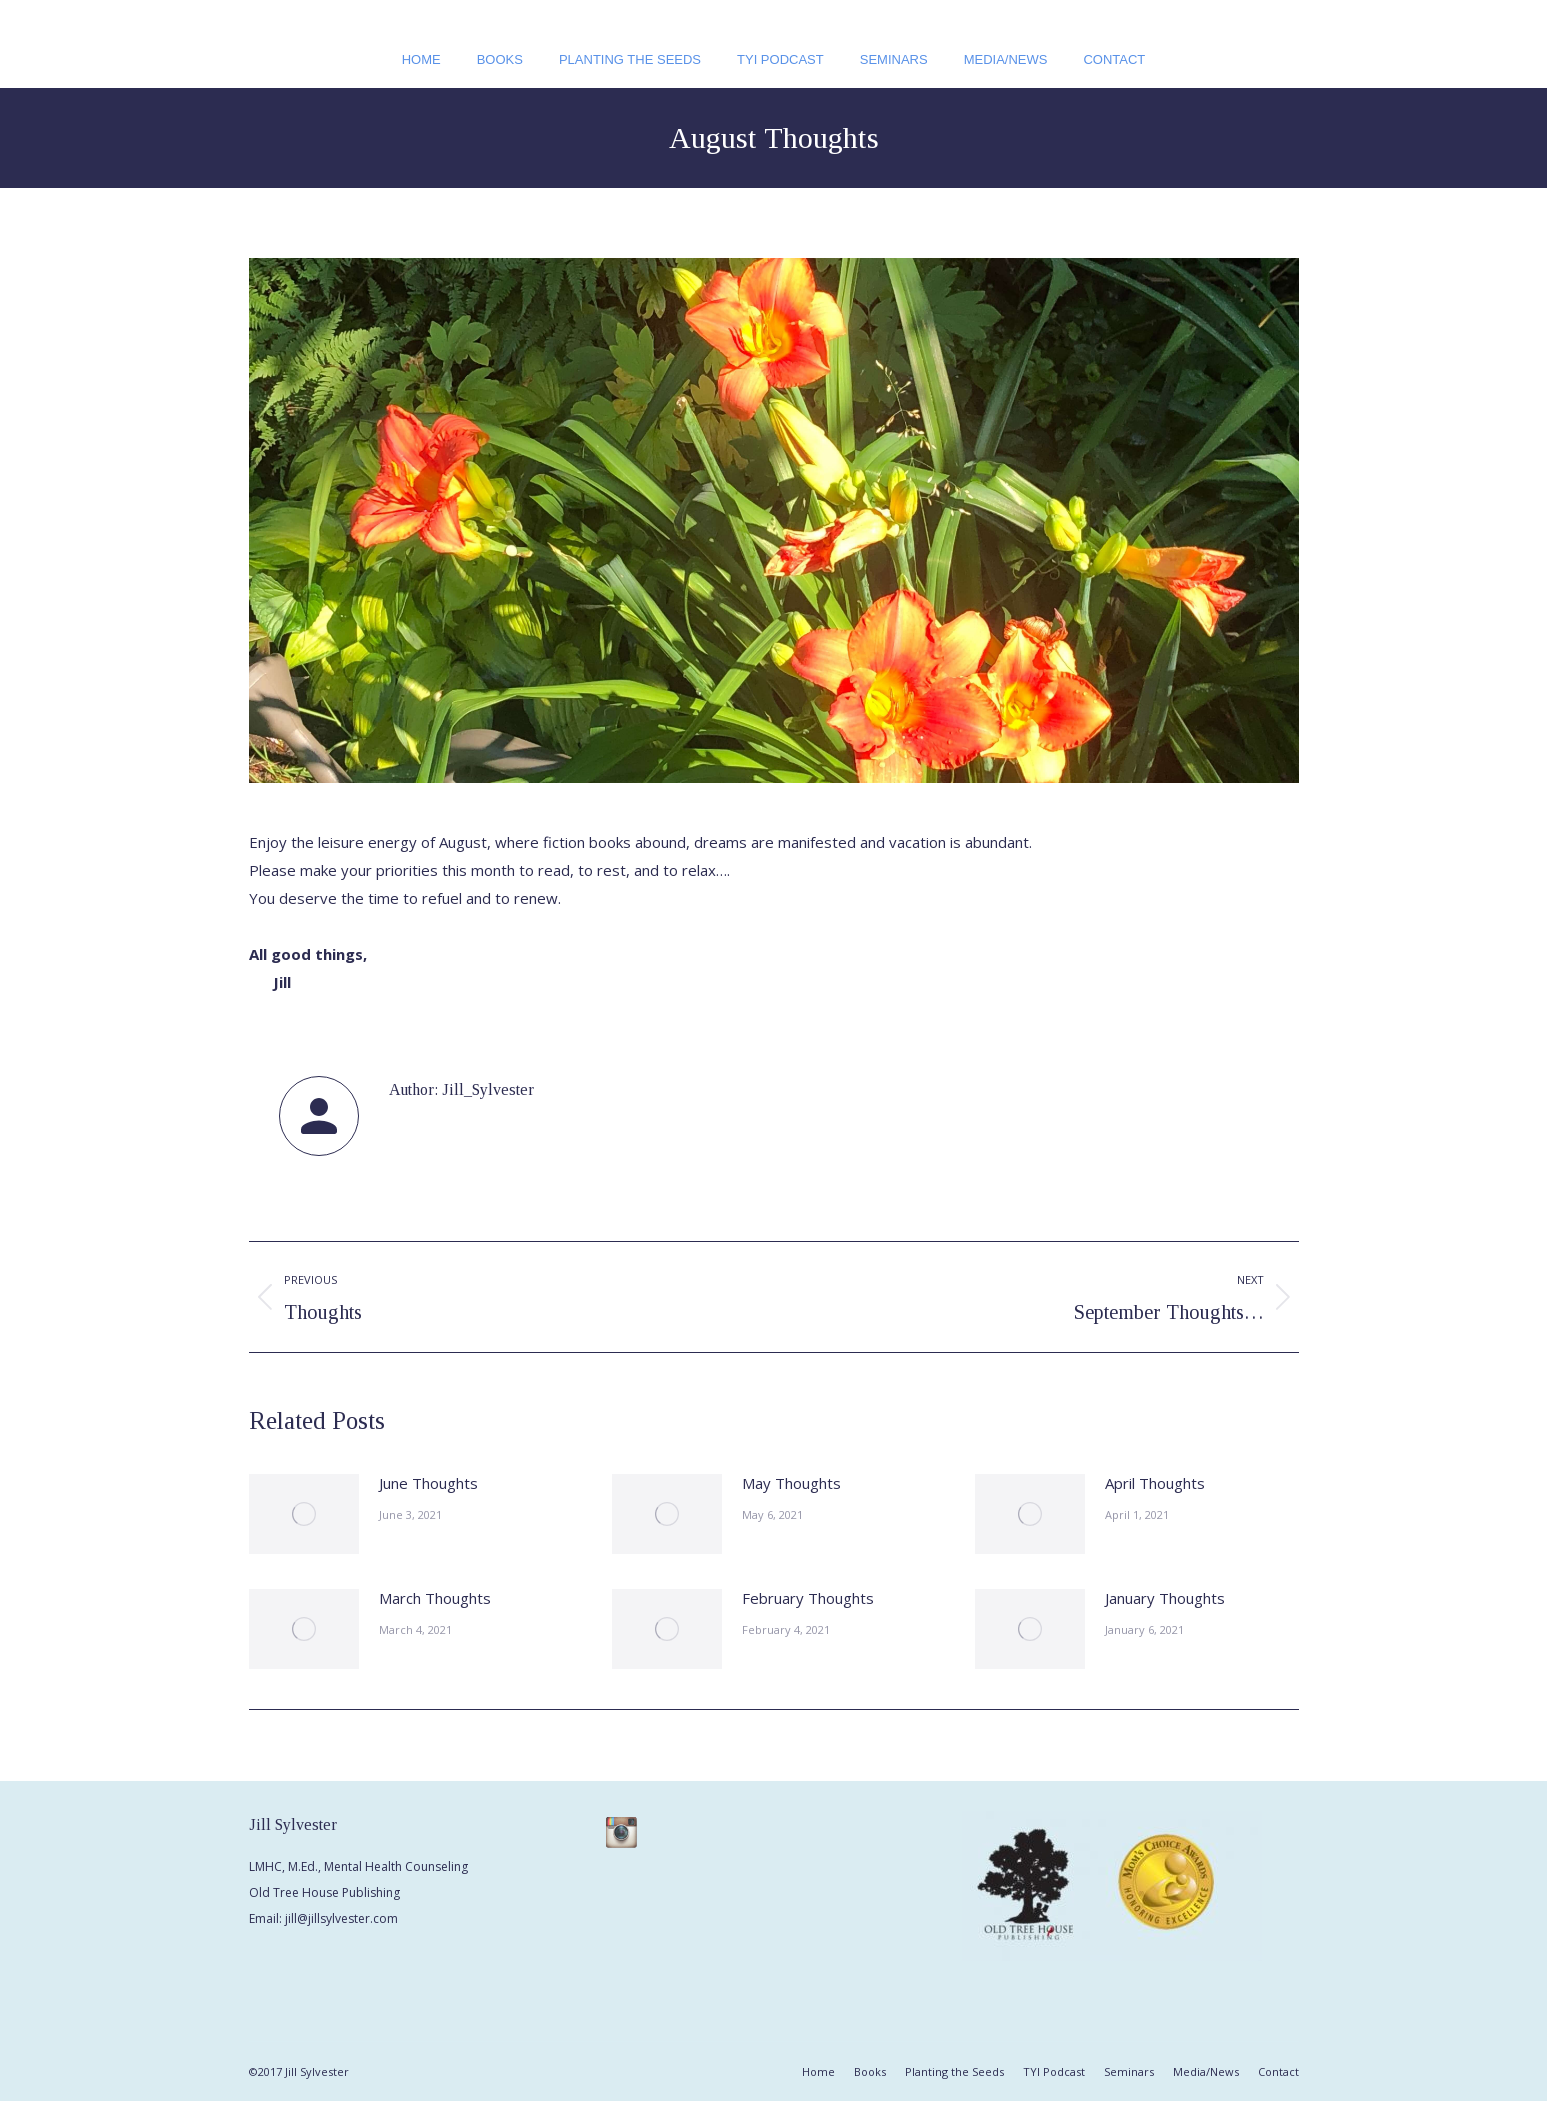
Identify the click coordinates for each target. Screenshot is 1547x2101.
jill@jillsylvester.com (341, 1918)
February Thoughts (808, 1598)
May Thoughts (791, 1483)
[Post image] (304, 1514)
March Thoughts (435, 1598)
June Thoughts (428, 1483)
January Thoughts (1165, 1598)
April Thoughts (1155, 1483)
